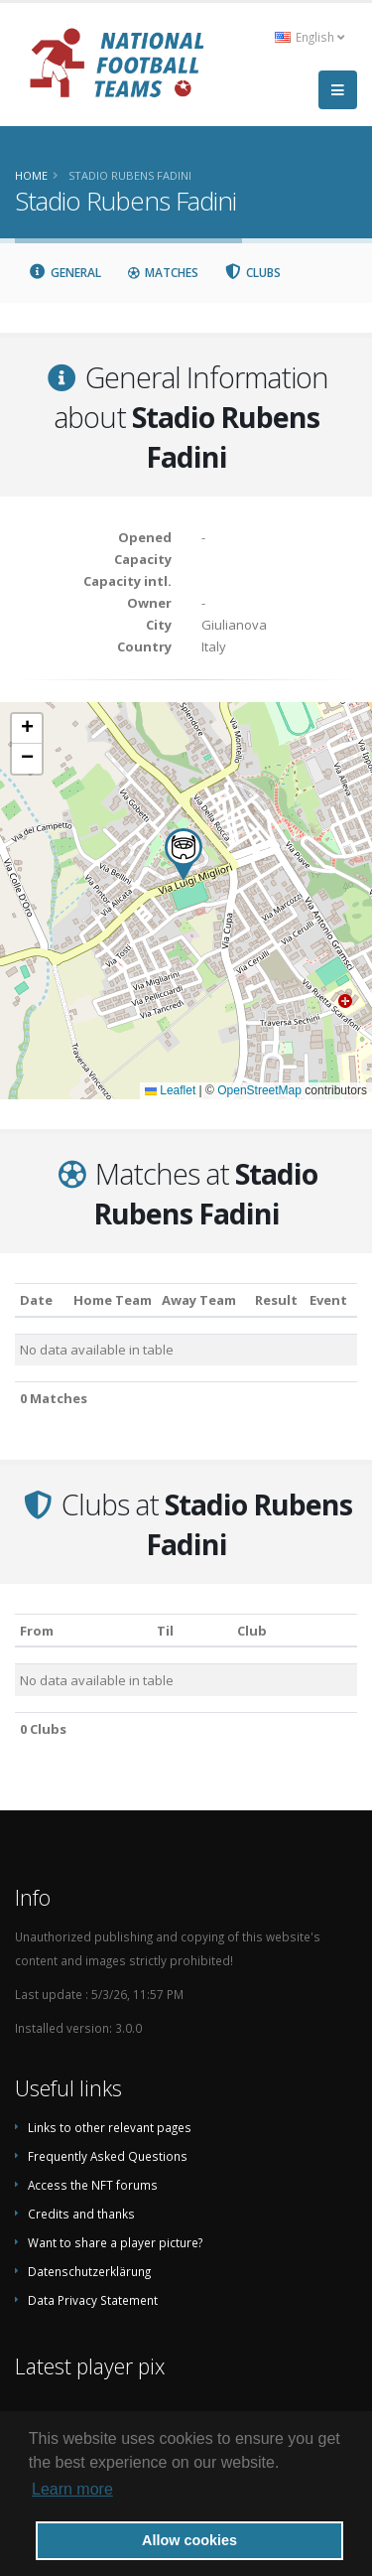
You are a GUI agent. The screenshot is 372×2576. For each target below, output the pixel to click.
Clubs (253, 272)
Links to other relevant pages (109, 2127)
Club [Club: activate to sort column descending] (252, 1631)
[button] (183, 854)
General (64, 272)
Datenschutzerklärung (89, 2271)
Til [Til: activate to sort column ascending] (165, 1631)
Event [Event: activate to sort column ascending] (328, 1300)
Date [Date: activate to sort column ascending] (36, 1300)
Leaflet (170, 1090)
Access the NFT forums (93, 2185)
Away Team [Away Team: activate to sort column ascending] (199, 1300)
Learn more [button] (72, 2489)
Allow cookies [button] (189, 2540)
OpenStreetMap (259, 1090)
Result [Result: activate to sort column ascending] (276, 1300)
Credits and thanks (81, 2213)
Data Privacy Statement (93, 2300)
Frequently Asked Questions (107, 2156)
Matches (162, 272)
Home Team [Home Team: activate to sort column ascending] (112, 1300)
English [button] (309, 37)
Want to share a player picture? (115, 2242)
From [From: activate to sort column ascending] (37, 1631)
